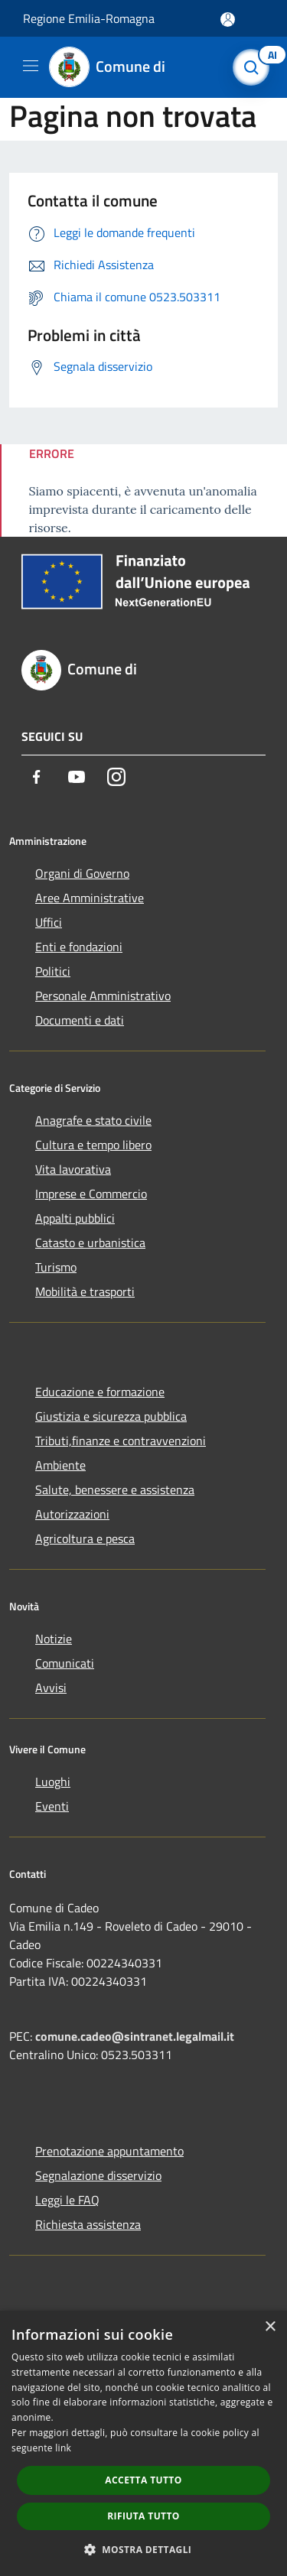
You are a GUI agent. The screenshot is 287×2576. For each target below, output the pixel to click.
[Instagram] (116, 777)
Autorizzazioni (72, 1514)
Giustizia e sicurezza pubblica (111, 1416)
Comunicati (64, 1663)
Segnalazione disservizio (98, 2175)
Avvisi (51, 1687)
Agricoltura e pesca (85, 1538)
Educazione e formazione (100, 1391)
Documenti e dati (79, 1020)
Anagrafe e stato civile (93, 1120)
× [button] (270, 2327)
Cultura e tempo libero (93, 1144)
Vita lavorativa (73, 1169)
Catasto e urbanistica (90, 1242)
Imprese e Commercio (91, 1193)
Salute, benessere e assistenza (114, 1489)
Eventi (52, 1806)
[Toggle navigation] (30, 66)
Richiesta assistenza (88, 2224)
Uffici (48, 922)
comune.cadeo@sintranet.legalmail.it (134, 2036)
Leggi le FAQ (67, 2200)
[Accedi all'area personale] (228, 19)
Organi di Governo (82, 873)
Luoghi (52, 1781)
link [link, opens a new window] (63, 2447)
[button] (144, 2549)
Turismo (56, 1267)
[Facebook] (36, 777)
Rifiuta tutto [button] (143, 2515)
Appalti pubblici (75, 1218)
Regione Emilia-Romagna (89, 18)
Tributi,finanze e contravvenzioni (120, 1440)
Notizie (53, 1638)
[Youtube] (76, 777)
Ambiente (60, 1465)
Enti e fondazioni (78, 946)
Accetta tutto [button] (143, 2480)
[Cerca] (255, 67)
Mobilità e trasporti (85, 1291)
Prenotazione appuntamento (109, 2151)
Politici (52, 971)
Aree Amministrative (89, 897)
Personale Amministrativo (103, 995)
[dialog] (143, 2443)
